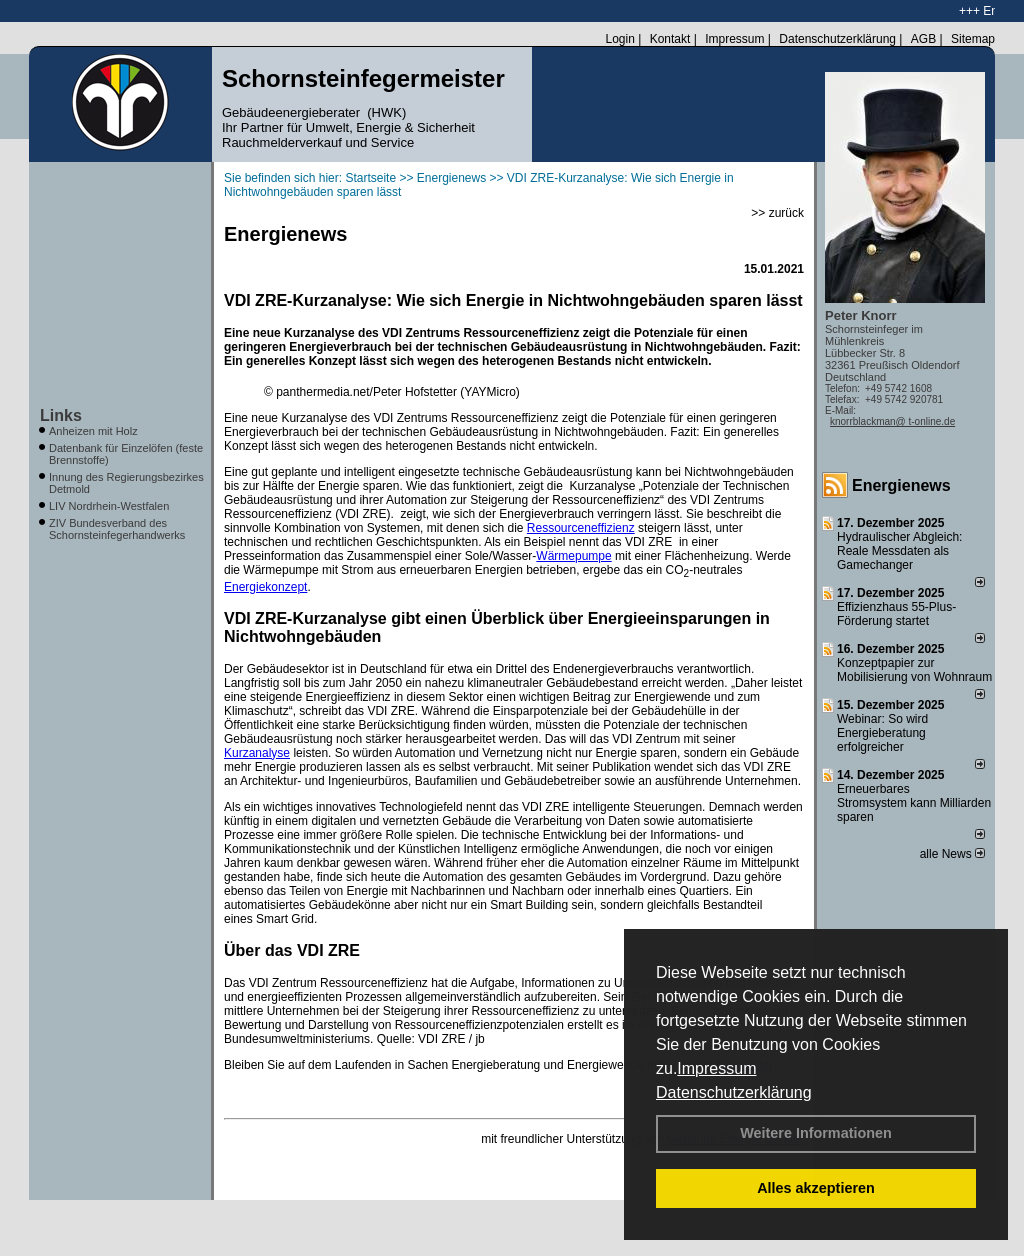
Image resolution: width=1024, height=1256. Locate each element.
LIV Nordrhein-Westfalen (109, 506)
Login (619, 39)
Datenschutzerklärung (734, 1092)
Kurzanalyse (257, 753)
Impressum (716, 1068)
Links (61, 415)
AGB (923, 39)
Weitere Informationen (816, 1133)
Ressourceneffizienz (581, 528)
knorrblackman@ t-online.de (892, 421)
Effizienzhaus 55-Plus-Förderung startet (896, 614)
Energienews (901, 485)
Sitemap (973, 39)
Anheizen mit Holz (93, 431)
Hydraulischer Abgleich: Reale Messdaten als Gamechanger (899, 551)
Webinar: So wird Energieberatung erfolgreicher (882, 733)
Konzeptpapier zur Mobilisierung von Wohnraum (914, 670)
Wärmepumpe (573, 556)
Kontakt (670, 39)
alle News (952, 854)
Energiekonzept (265, 587)
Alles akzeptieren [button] (816, 1188)
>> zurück (777, 213)
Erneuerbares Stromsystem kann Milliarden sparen (914, 803)
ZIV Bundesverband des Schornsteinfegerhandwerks (117, 529)
